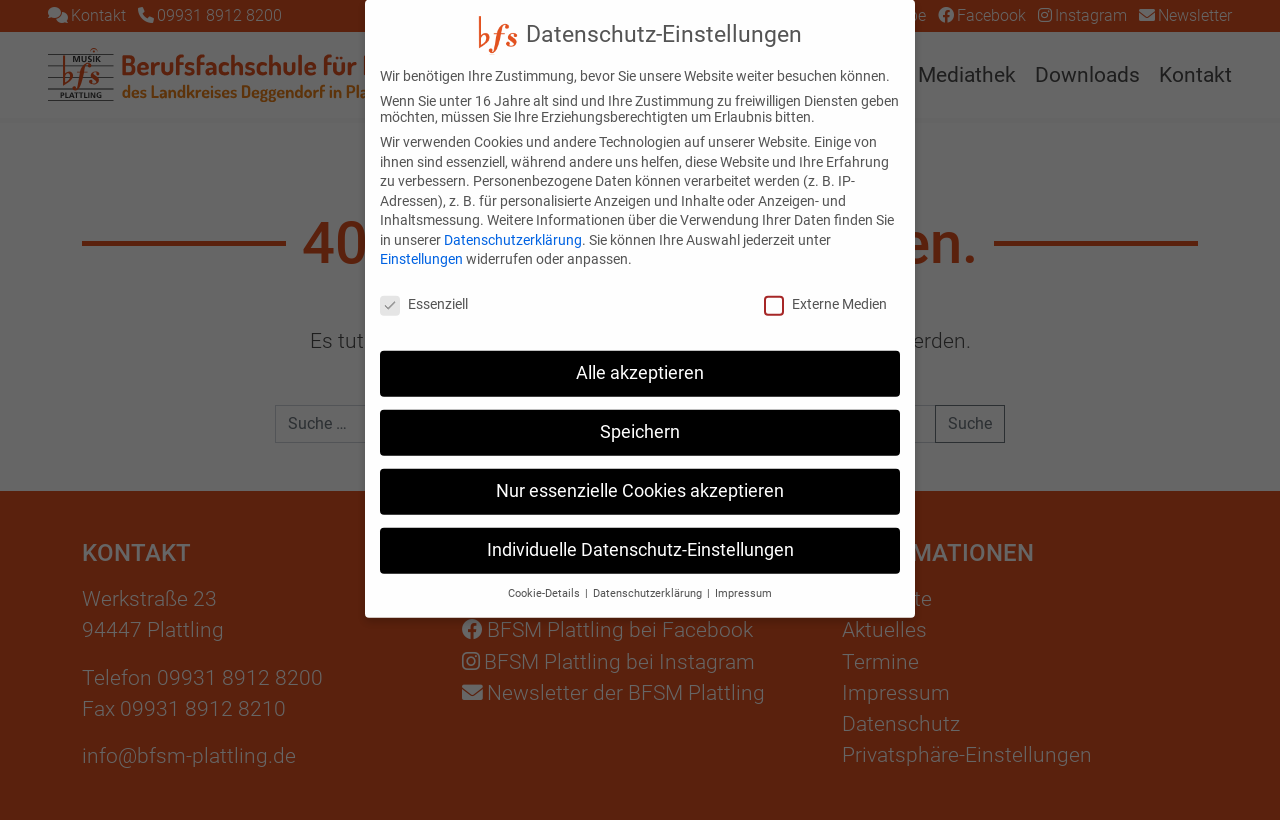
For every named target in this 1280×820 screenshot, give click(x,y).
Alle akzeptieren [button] (640, 352)
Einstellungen (421, 238)
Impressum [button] (743, 572)
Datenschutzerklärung (513, 219)
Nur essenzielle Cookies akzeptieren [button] (640, 470)
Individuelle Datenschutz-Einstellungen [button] (640, 529)
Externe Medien (825, 283)
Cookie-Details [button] (545, 572)
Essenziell (424, 283)
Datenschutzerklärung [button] (649, 572)
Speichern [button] (640, 411)
